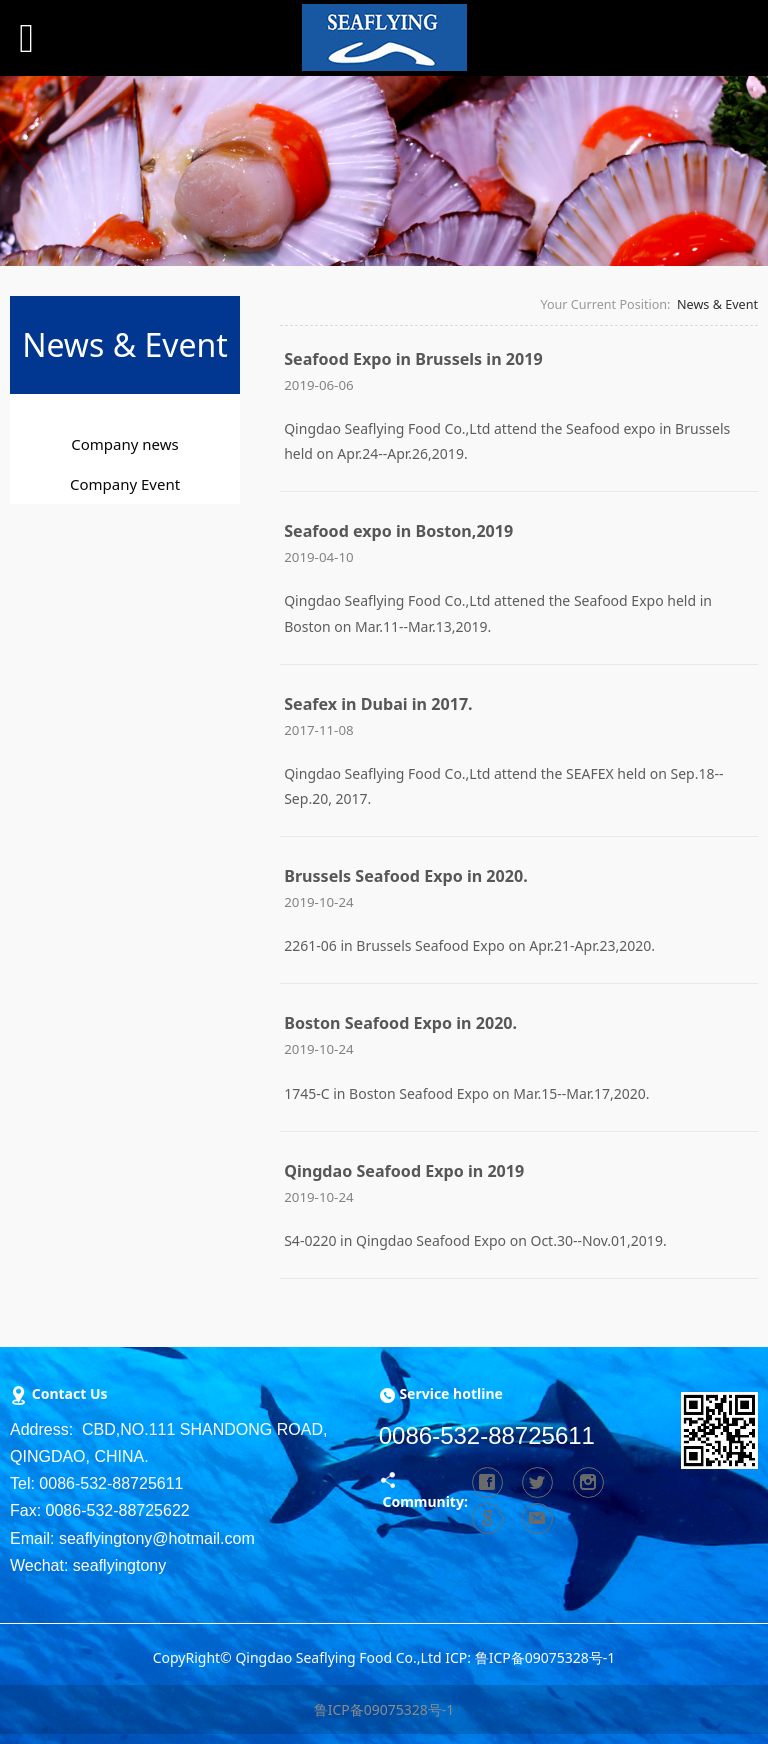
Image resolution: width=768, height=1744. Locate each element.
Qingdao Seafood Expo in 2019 (404, 1171)
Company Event (125, 484)
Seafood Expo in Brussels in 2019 (413, 359)
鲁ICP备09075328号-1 (384, 1709)
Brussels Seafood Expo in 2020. (406, 876)
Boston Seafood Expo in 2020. (400, 1023)
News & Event (717, 304)
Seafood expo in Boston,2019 (398, 531)
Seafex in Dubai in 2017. (378, 704)
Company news (124, 444)
